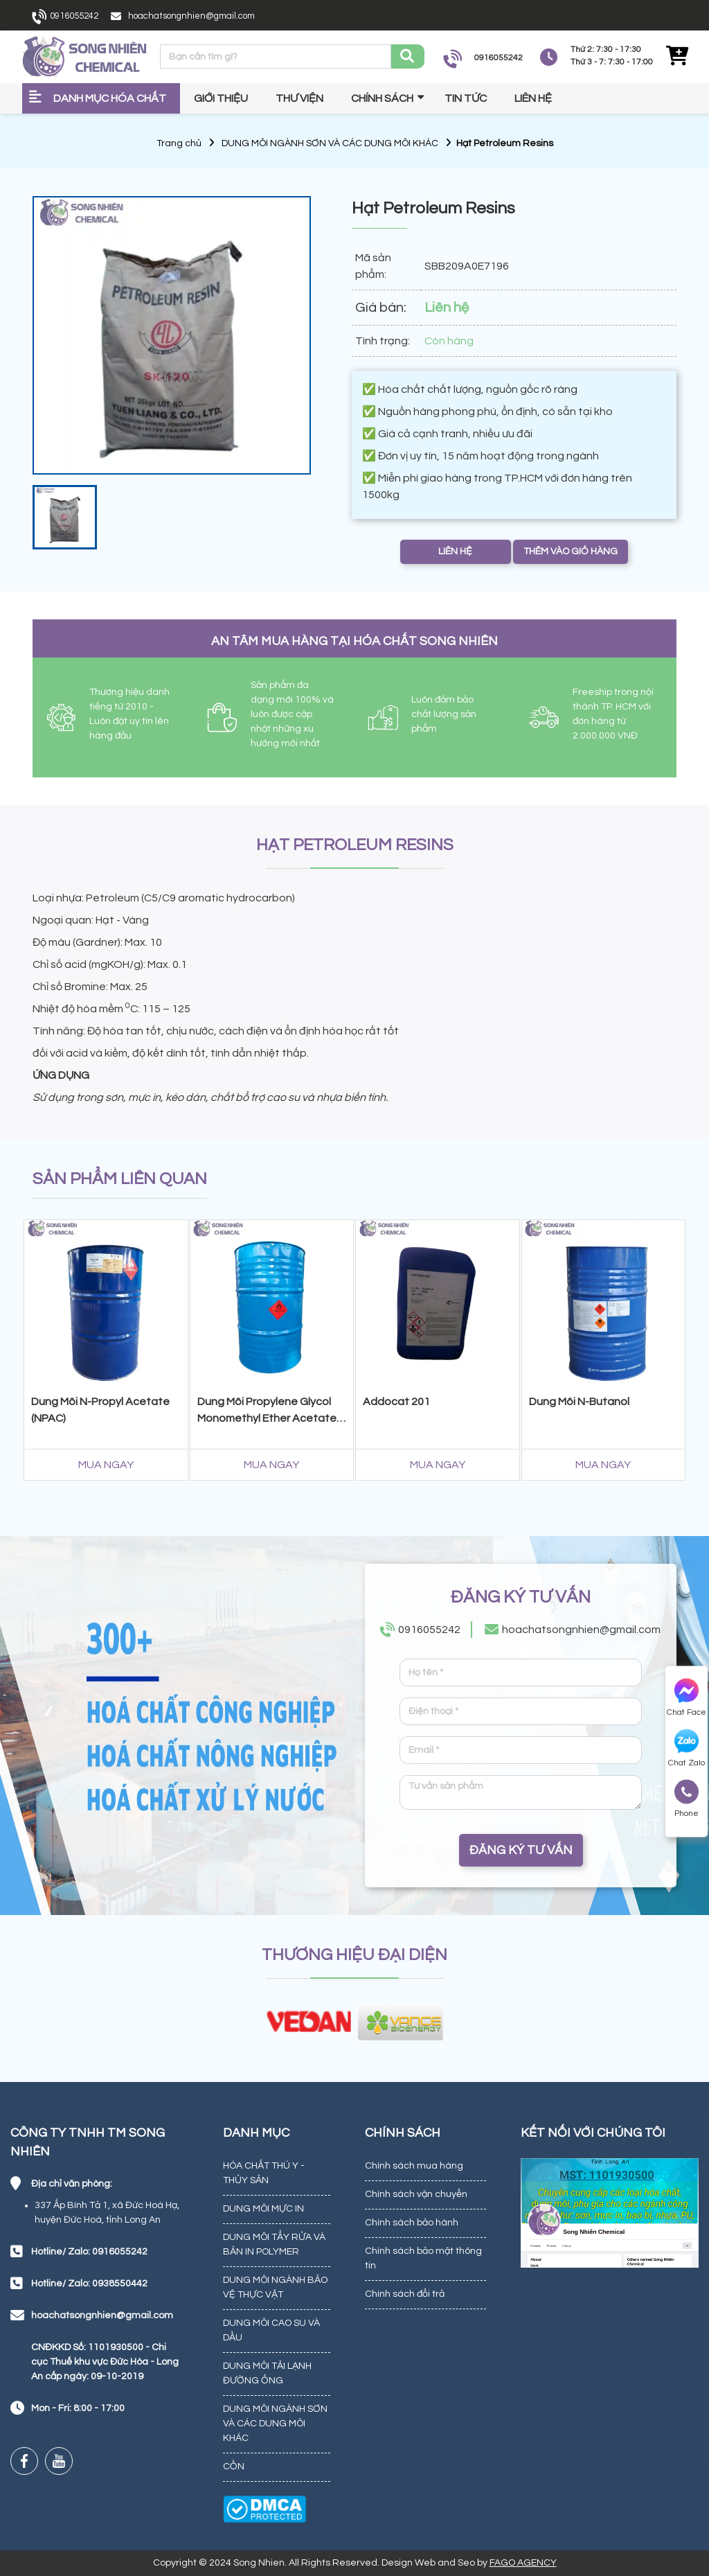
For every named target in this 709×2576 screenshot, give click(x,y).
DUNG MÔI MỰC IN (263, 2209)
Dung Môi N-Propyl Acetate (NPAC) (100, 1410)
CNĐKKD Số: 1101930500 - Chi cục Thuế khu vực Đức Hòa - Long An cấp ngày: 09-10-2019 (105, 2362)
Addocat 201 (396, 1401)
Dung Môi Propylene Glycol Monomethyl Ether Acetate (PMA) (266, 1412)
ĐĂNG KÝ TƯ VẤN (521, 1850)
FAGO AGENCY (523, 2563)
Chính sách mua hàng (414, 2166)
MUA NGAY (106, 1464)
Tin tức (466, 98)
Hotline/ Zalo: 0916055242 (89, 2252)
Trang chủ (178, 143)
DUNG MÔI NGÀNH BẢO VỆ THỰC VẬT (275, 2287)
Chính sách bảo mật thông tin (423, 2258)
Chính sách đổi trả (405, 2294)
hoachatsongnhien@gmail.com (191, 16)
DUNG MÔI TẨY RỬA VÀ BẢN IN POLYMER (274, 2244)
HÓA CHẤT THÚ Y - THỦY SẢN (264, 2173)
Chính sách (382, 98)
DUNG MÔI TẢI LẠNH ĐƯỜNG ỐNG (267, 2373)
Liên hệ (533, 98)
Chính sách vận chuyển (416, 2194)
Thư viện (299, 98)
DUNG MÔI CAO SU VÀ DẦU (271, 2330)
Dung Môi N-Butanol (579, 1401)
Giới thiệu (221, 98)
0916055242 (74, 16)
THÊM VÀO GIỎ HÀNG (570, 551)
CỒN (233, 2466)
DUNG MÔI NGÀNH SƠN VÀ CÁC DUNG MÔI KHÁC (330, 143)
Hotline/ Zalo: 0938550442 (89, 2283)
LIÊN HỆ (455, 551)
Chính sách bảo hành (411, 2222)
